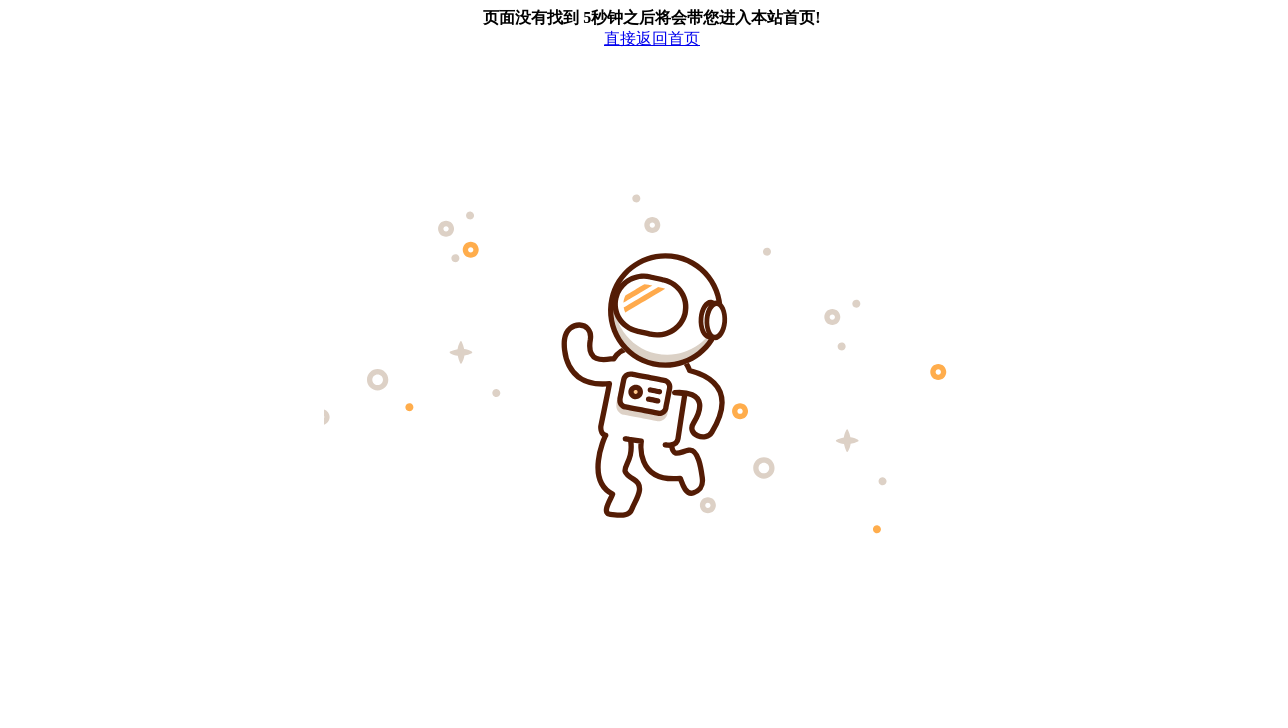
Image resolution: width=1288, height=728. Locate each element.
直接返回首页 (652, 38)
